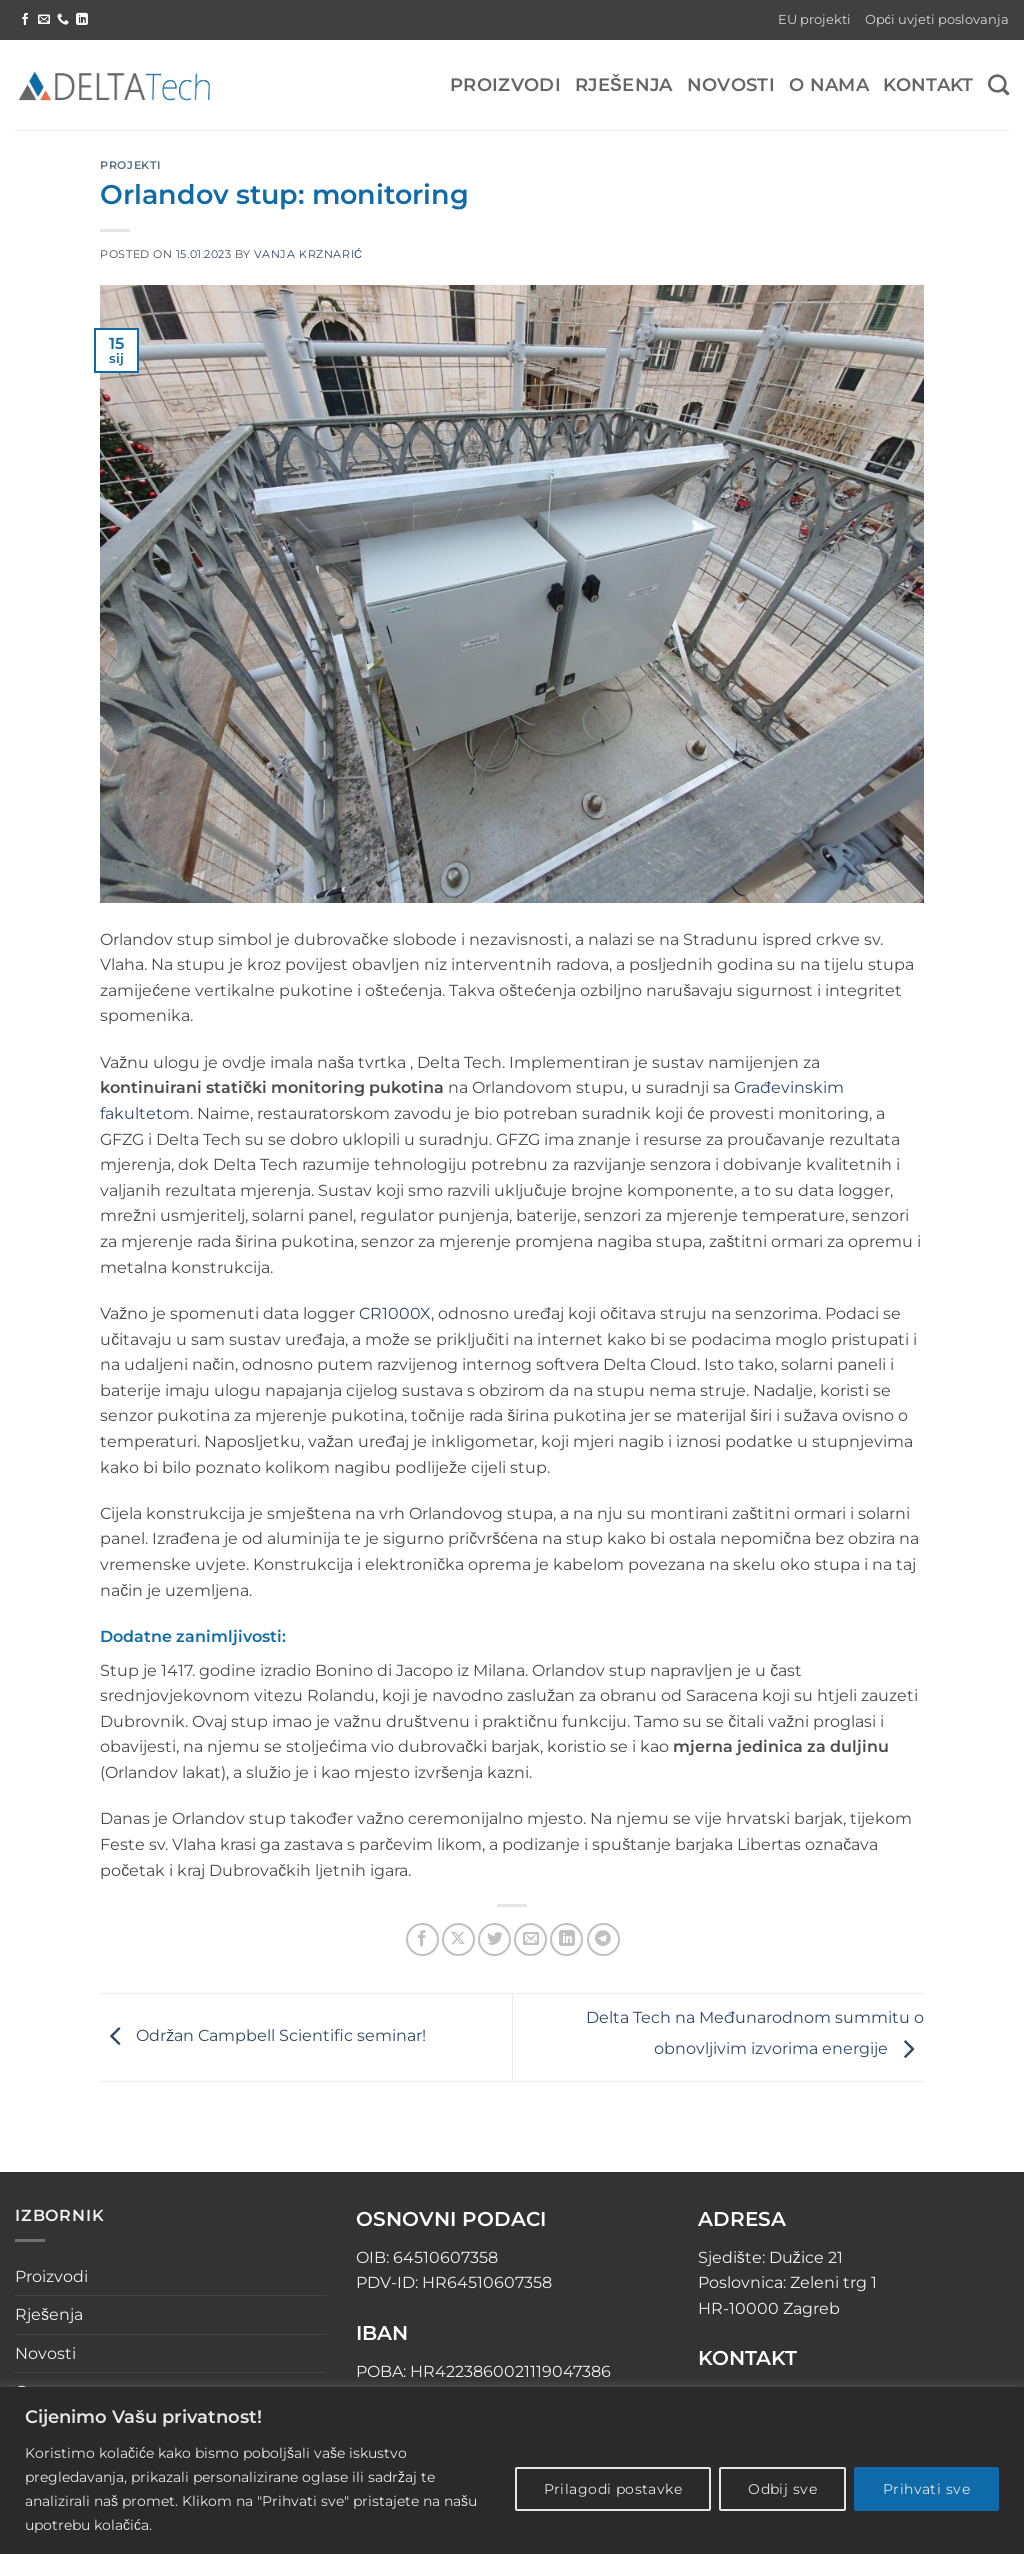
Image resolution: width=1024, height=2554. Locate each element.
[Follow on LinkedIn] (82, 20)
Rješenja (624, 84)
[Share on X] (458, 1939)
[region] (512, 2470)
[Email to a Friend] (530, 1939)
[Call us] (63, 20)
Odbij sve (782, 2489)
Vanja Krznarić (308, 254)
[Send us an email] (44, 20)
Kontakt (928, 84)
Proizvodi (505, 84)
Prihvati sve (926, 2489)
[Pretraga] (998, 84)
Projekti (130, 165)
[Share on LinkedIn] (566, 1939)
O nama (829, 84)
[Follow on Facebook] (25, 20)
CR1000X (395, 1313)
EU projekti (814, 19)
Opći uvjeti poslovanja (937, 19)
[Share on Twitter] (494, 1939)
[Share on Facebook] (422, 1939)
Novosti (731, 84)
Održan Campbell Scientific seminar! (263, 2036)
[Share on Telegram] (603, 1939)
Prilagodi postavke (613, 2489)
